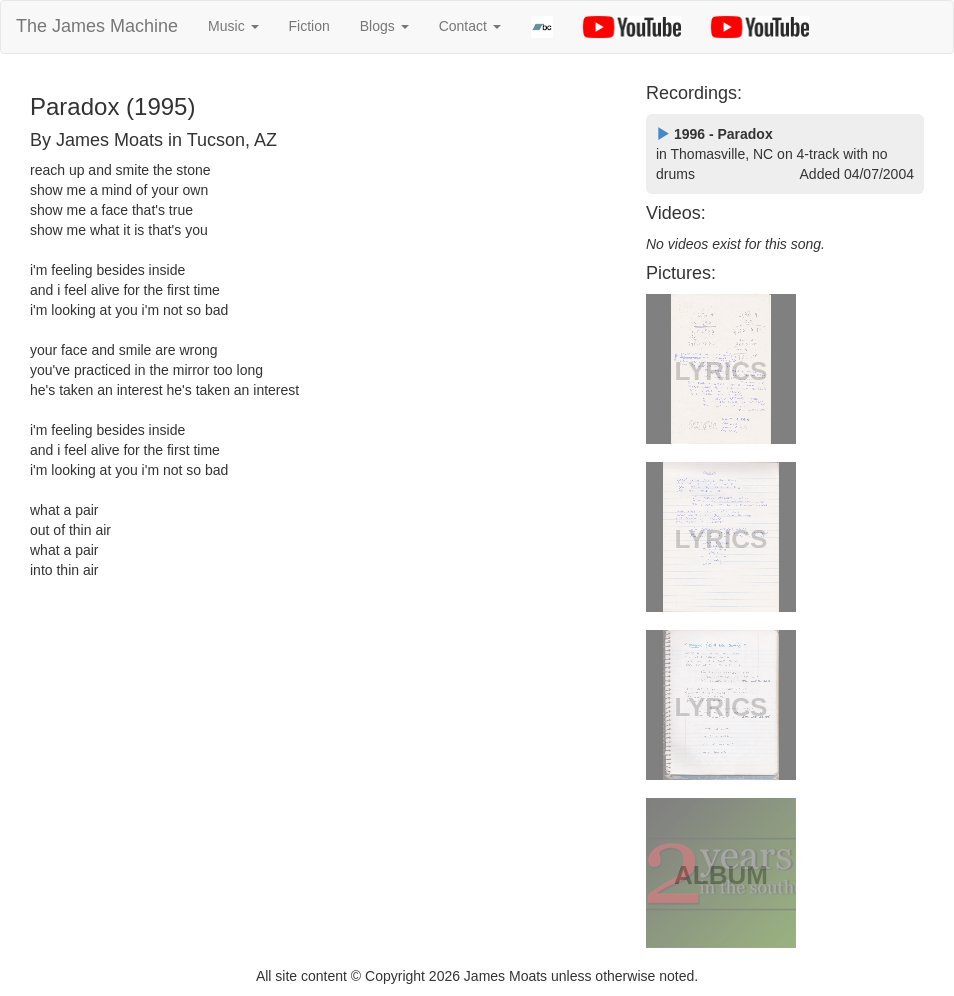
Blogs (384, 26)
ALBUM (721, 875)
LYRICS (721, 371)
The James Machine (97, 26)
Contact (470, 26)
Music (233, 26)
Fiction (309, 26)
